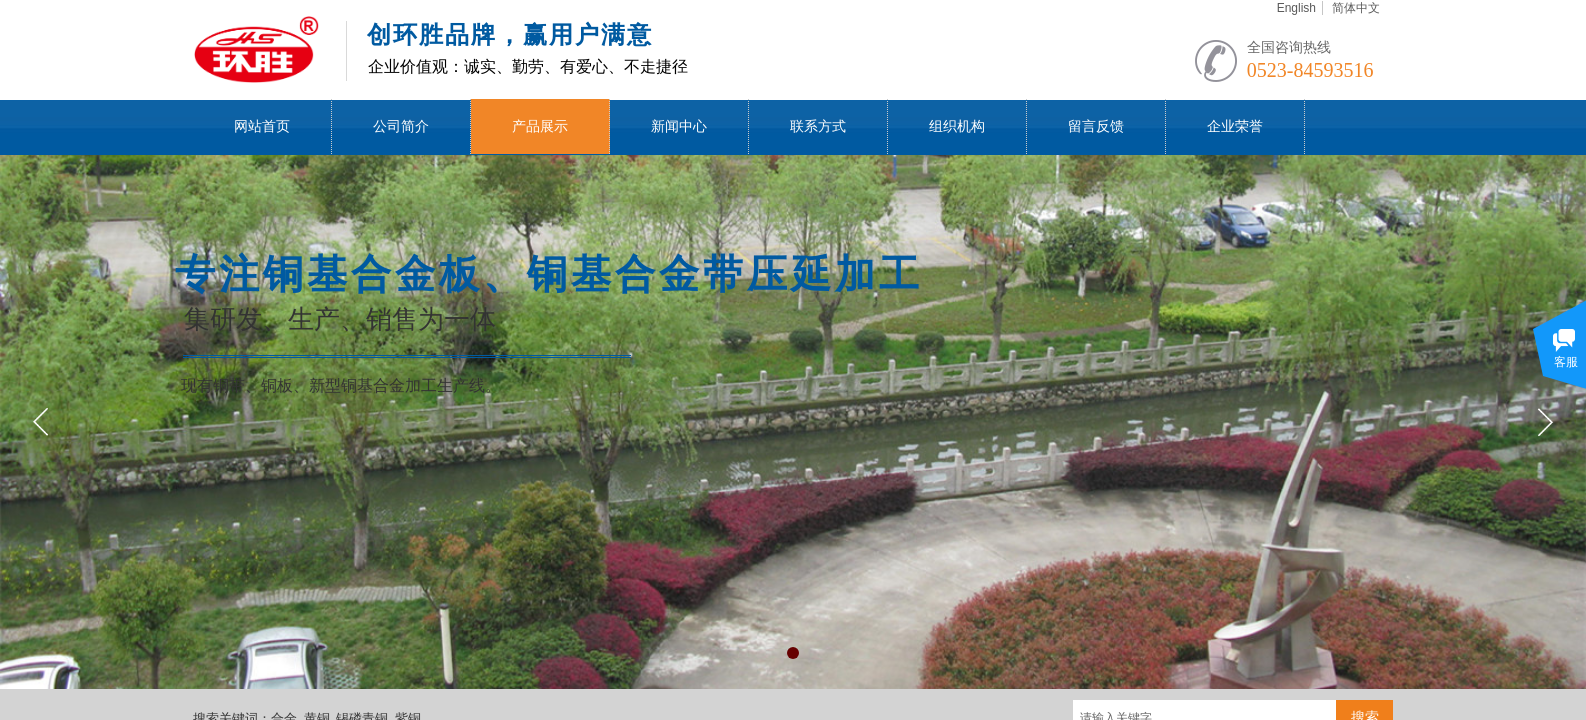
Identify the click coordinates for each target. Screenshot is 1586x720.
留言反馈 (1096, 126)
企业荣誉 (1235, 126)
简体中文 (1356, 8)
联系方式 (818, 126)
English (1296, 8)
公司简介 (401, 126)
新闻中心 (679, 126)
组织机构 (957, 126)
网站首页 (262, 126)
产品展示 (540, 126)
